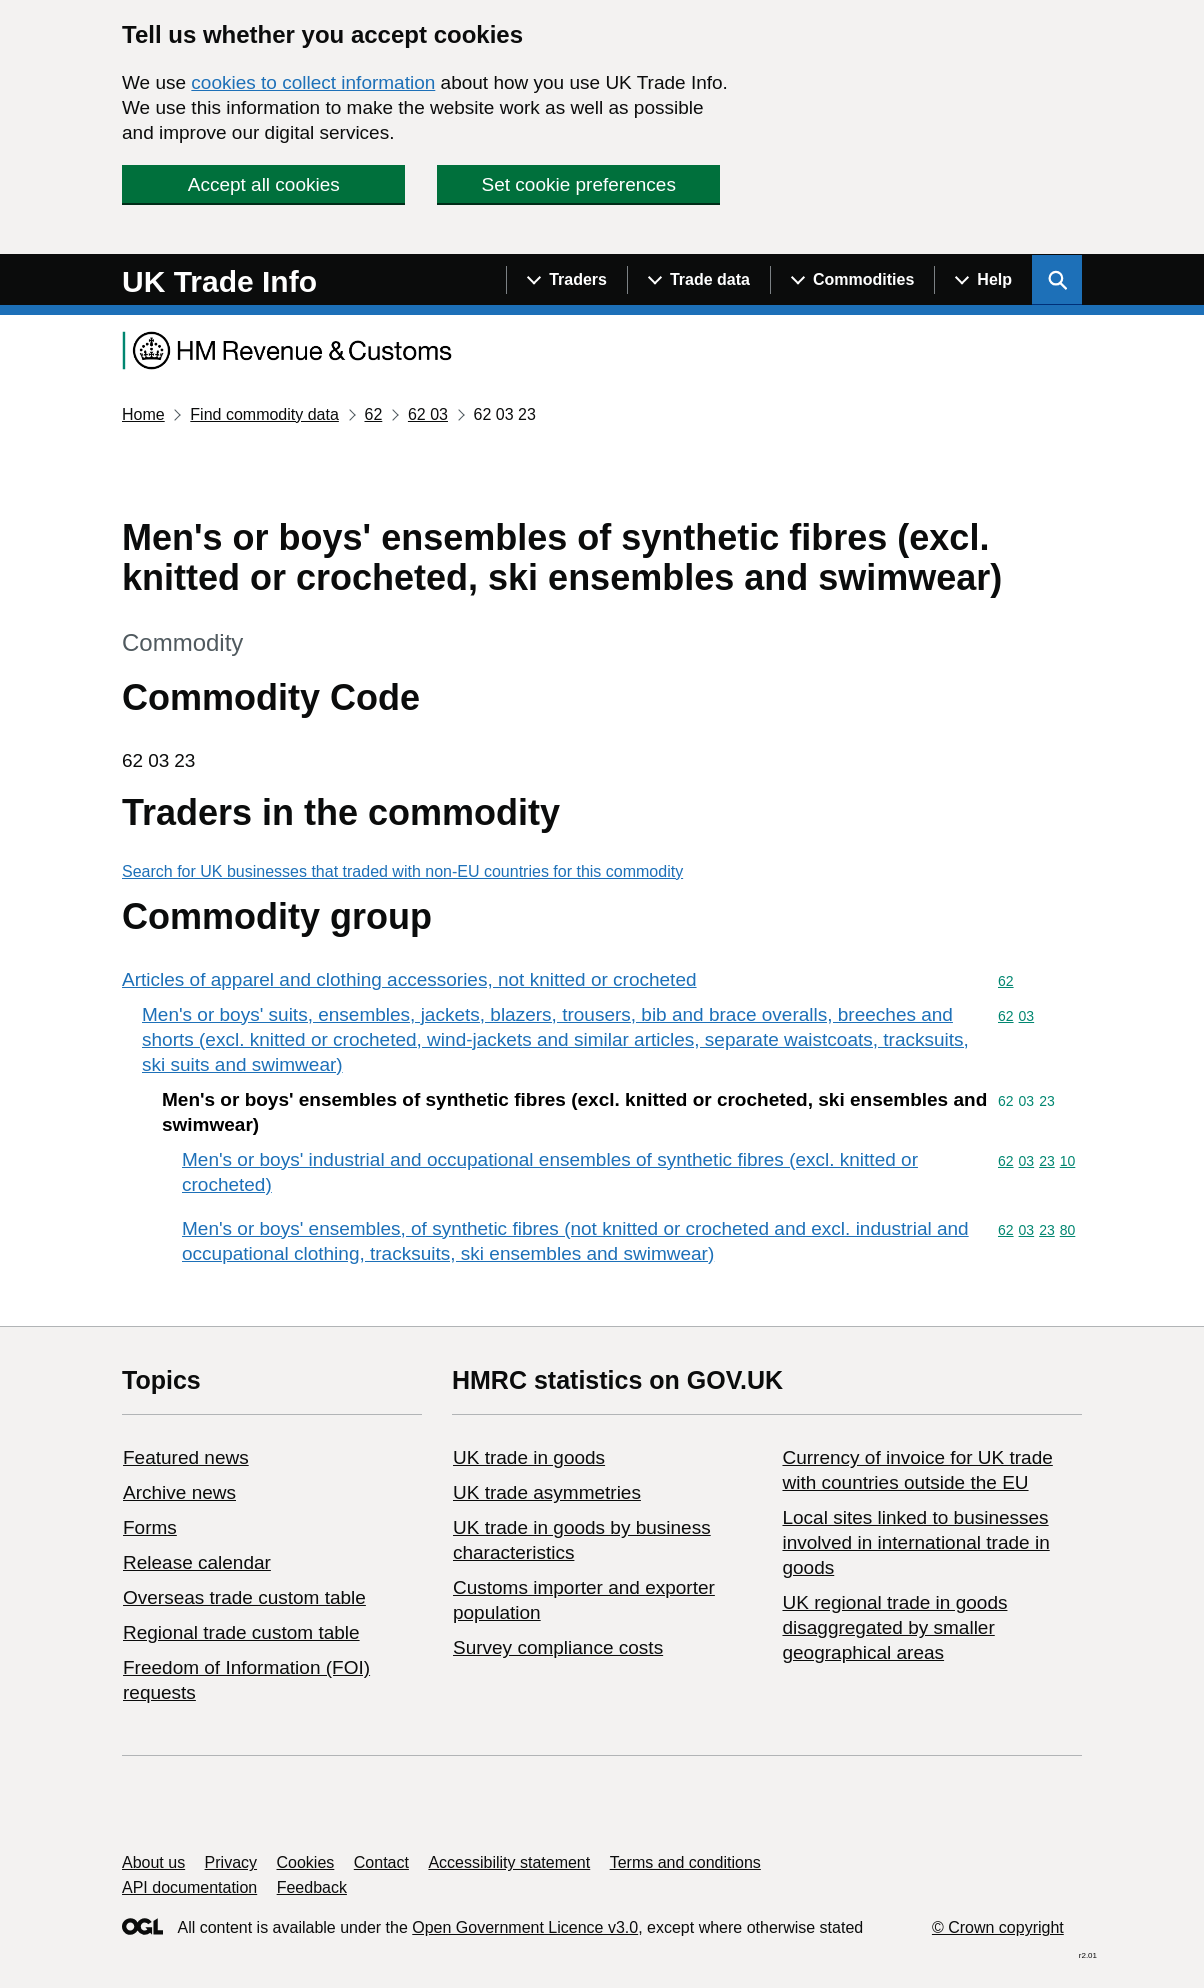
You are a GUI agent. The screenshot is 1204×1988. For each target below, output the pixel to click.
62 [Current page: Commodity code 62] (373, 414)
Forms (150, 1527)
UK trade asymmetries (547, 1492)
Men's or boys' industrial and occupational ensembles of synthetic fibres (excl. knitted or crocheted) (550, 1172)
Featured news (186, 1457)
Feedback (312, 1887)
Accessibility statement (509, 1862)
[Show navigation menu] (566, 280)
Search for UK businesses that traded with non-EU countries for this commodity (402, 871)
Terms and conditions (685, 1862)
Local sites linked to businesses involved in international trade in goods (915, 1542)
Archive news (179, 1492)
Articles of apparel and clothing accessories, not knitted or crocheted (409, 979)
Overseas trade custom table (244, 1597)
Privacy (231, 1862)
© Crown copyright (998, 1927)
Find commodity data (264, 414)
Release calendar (197, 1562)
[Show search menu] (1057, 280)
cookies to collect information (313, 82)
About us (153, 1862)
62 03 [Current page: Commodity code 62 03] (428, 414)
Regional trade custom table (241, 1632)
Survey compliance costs (558, 1647)
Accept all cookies (264, 184)
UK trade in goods (529, 1457)
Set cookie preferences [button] (579, 184)
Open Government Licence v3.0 (525, 1927)
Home (143, 414)
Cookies (306, 1862)
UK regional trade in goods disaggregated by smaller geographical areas (894, 1627)
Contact (381, 1862)
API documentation (189, 1887)
